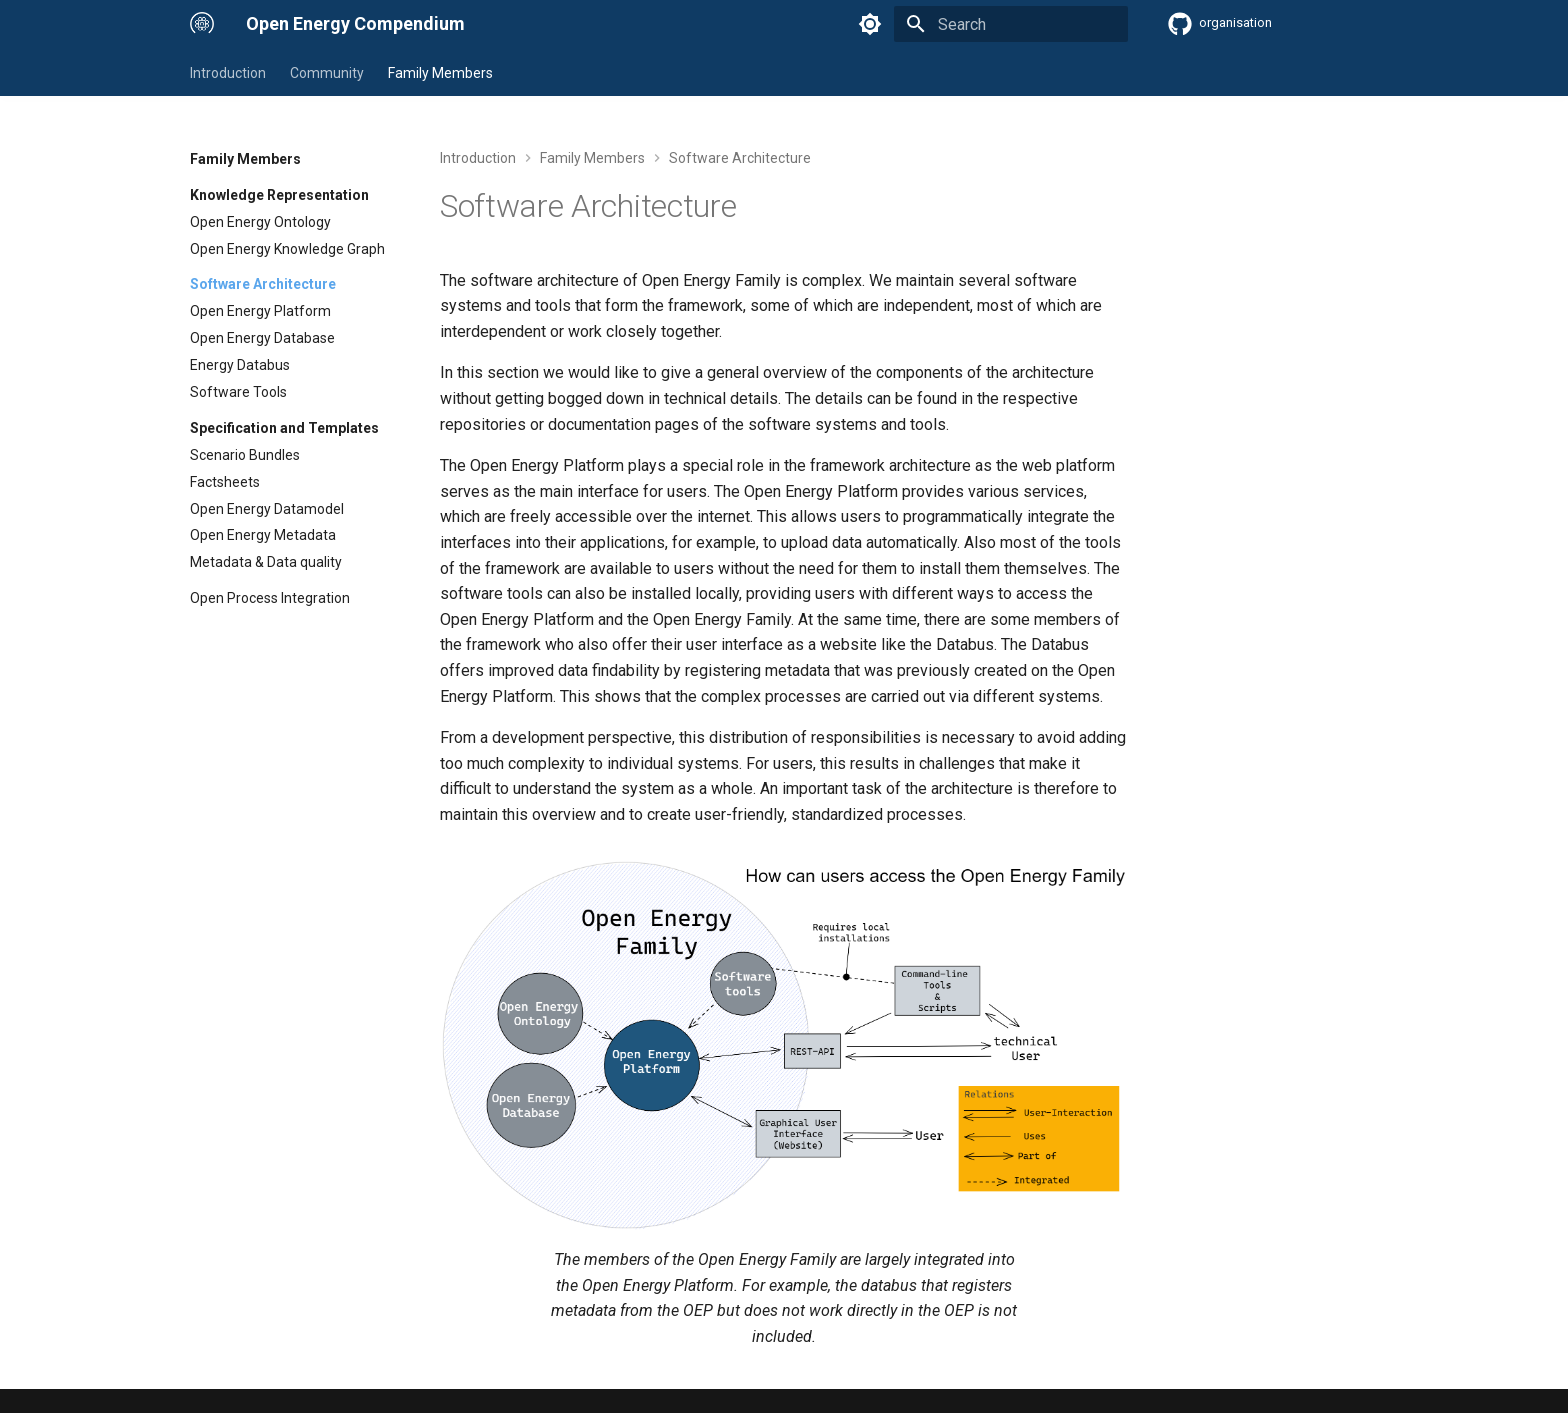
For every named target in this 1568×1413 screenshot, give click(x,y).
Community (327, 73)
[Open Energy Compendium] (202, 24)
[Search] (1011, 24)
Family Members (440, 73)
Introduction (228, 73)
